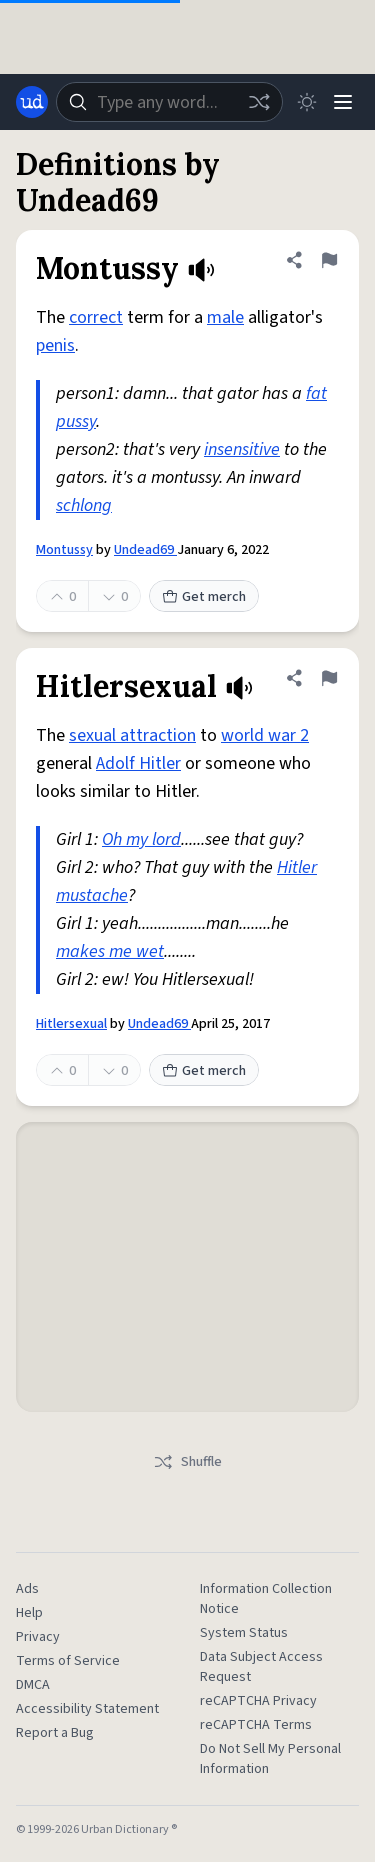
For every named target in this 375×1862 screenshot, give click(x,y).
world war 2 (265, 735)
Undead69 (145, 550)
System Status (244, 1633)
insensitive (242, 449)
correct (96, 317)
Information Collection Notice (266, 1599)
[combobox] (169, 102)
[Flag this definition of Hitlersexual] (329, 678)
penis (55, 345)
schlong (84, 505)
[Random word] (259, 102)
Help (29, 1613)
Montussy (64, 550)
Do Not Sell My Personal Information (270, 1759)
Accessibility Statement (87, 1709)
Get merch (204, 597)
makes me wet (110, 951)
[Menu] (343, 102)
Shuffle (187, 1462)
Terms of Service (68, 1661)
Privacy (38, 1637)
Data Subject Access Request (261, 1667)
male (225, 317)
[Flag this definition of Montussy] (329, 260)
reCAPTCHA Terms (256, 1725)
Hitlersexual (71, 1024)
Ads (27, 1589)
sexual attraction (132, 735)
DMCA (33, 1685)
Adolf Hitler (138, 763)
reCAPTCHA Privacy (258, 1701)
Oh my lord (141, 839)
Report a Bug (55, 1733)
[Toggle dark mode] (307, 102)
